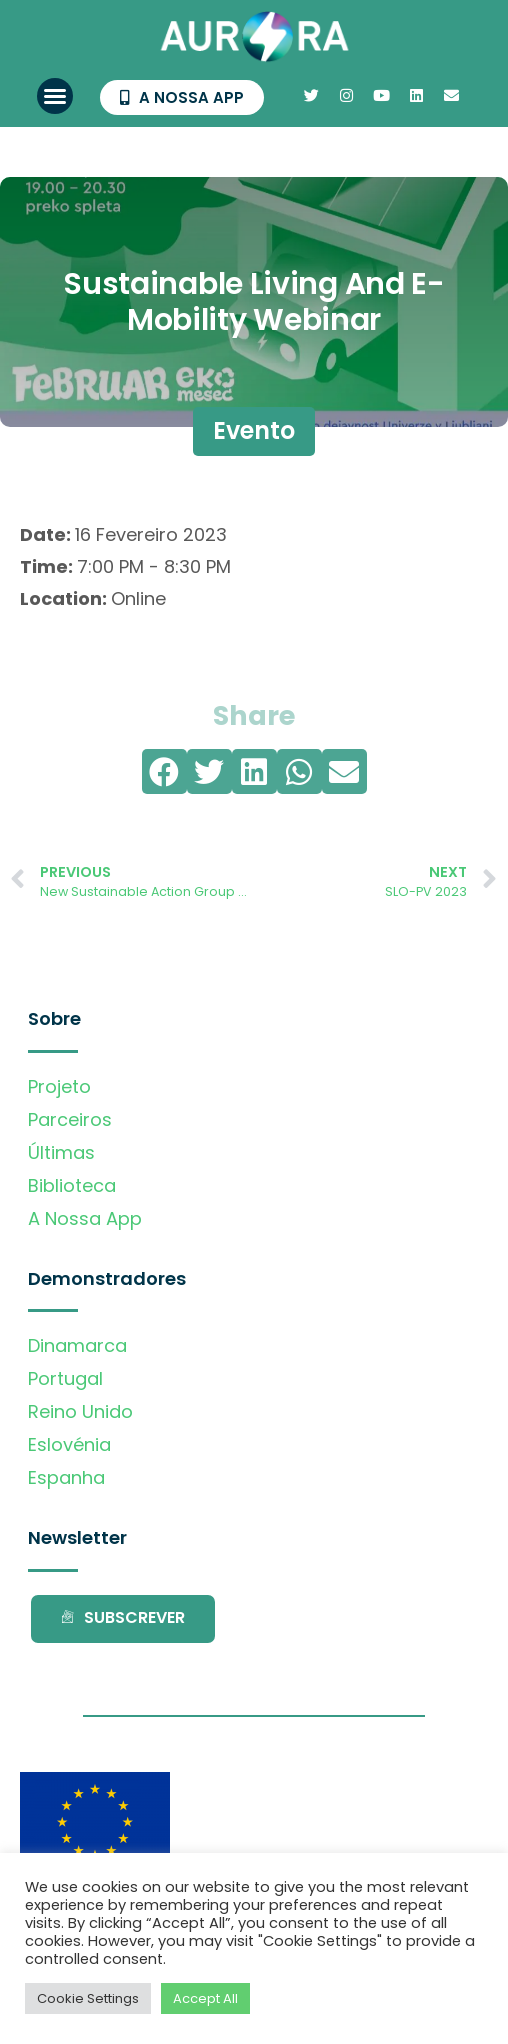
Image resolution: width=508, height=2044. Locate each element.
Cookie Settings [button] (88, 1998)
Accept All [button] (205, 1998)
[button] (55, 96)
